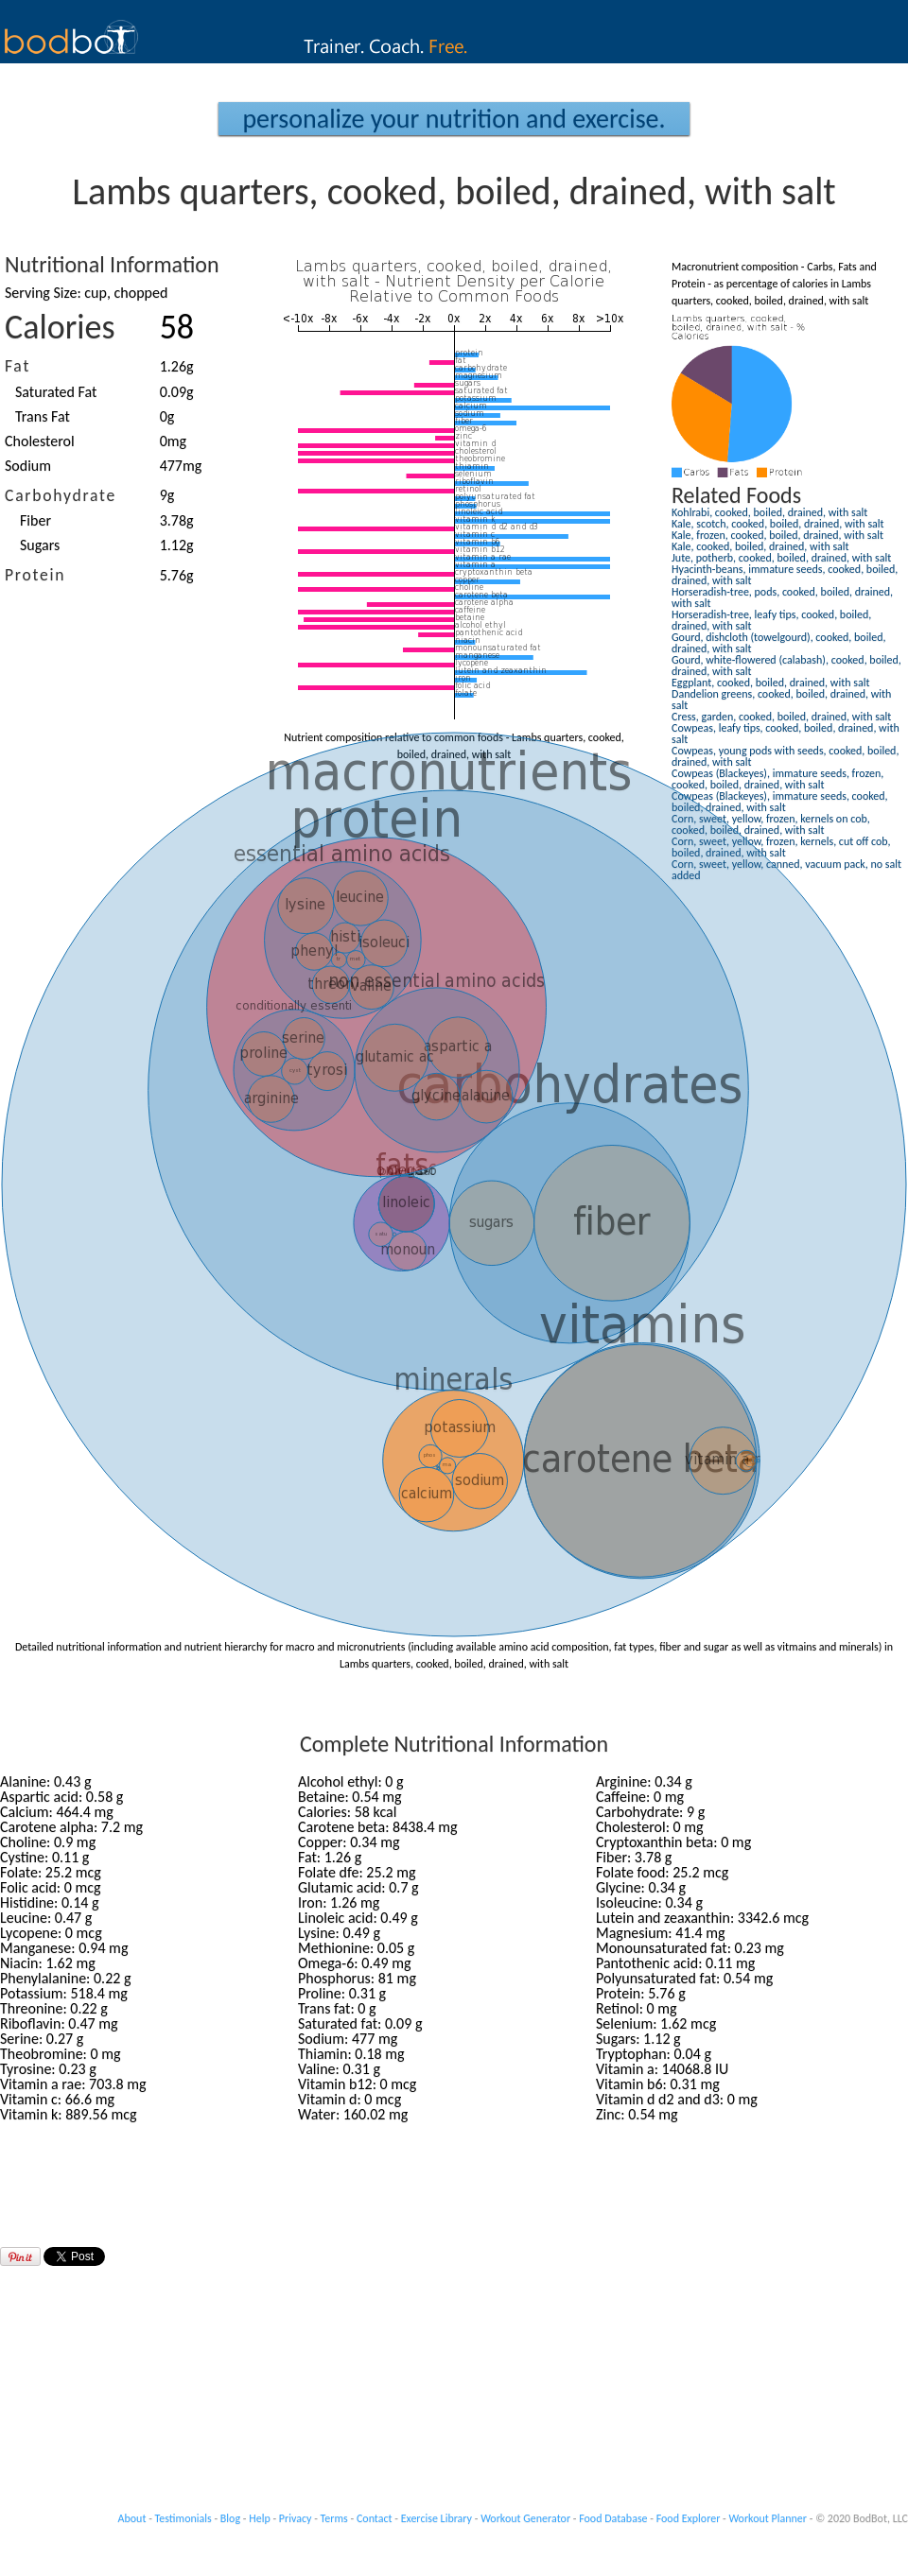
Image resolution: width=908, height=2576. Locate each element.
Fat (17, 365)
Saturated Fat (55, 392)
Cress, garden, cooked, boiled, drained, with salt (781, 716)
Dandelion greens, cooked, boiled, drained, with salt (781, 699)
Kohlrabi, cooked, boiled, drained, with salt (769, 512)
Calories (60, 327)
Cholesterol (40, 441)
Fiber (35, 520)
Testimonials (183, 2518)
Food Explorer (688, 2518)
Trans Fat (42, 416)
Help (260, 2518)
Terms (334, 2518)
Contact (375, 2518)
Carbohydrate (60, 495)
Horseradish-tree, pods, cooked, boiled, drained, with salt (782, 597)
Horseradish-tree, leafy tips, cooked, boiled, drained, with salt (771, 620)
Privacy (295, 2518)
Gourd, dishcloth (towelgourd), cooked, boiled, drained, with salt (778, 643)
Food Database (613, 2518)
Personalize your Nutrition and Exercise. (453, 118)
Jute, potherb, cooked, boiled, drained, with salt (781, 557)
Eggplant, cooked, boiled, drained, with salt (770, 682)
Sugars (40, 545)
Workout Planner (767, 2518)
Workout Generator (525, 2518)
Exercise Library (436, 2518)
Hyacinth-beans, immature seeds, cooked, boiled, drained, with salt (785, 574)
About (132, 2518)
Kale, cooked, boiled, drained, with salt (760, 546)
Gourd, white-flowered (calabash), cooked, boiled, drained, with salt (786, 665)
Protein (35, 574)
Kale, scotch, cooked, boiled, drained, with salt (778, 523)
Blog (230, 2518)
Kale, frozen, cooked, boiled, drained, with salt (777, 535)
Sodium (28, 466)
